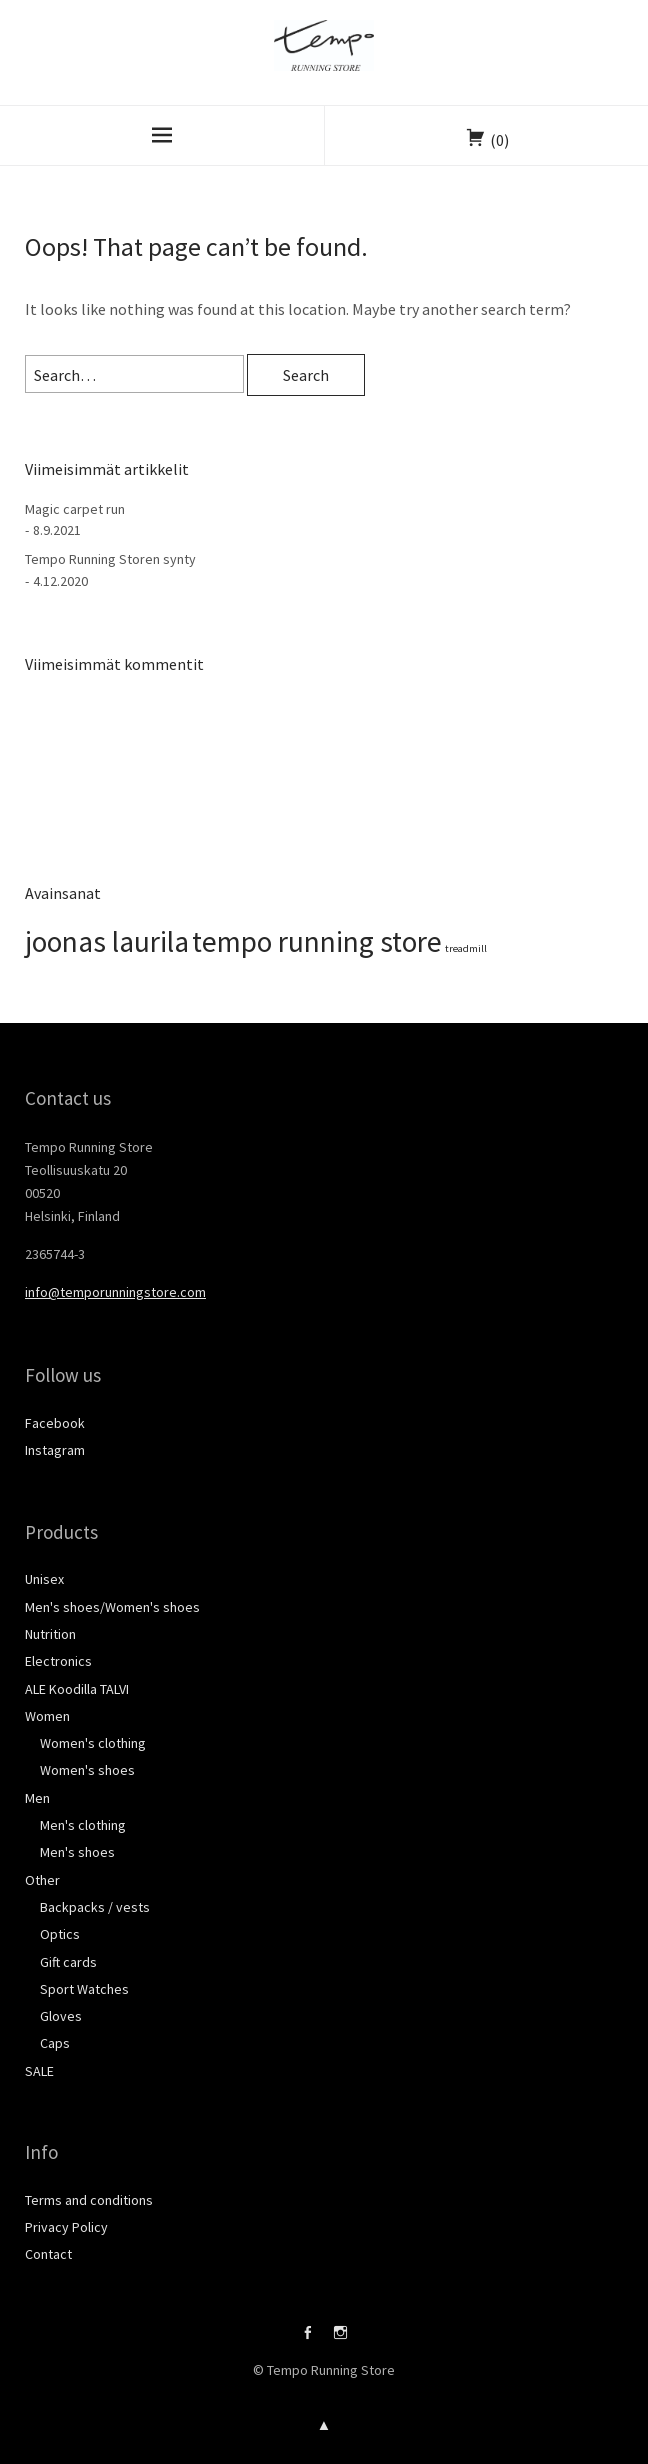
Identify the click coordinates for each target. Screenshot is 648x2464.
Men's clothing (83, 1825)
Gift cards (68, 1962)
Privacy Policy (66, 2227)
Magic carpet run (75, 509)
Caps (55, 2043)
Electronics (58, 1661)
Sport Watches (84, 1989)
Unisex (44, 1579)
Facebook (55, 1423)
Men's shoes (77, 1852)
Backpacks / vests (95, 1907)
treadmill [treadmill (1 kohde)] (466, 948)
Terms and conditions (89, 2200)
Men (37, 1798)
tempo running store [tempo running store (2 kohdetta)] (317, 941)
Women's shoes (87, 1770)
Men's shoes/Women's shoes (112, 1607)
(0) (499, 140)
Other (42, 1880)
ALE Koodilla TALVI (77, 1689)
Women (47, 1716)
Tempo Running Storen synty (110, 559)
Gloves (61, 2016)
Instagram (55, 1450)
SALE (39, 2071)
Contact (48, 2254)
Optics (60, 1934)
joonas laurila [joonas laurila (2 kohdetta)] (107, 941)
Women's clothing (93, 1743)
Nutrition (50, 1634)
